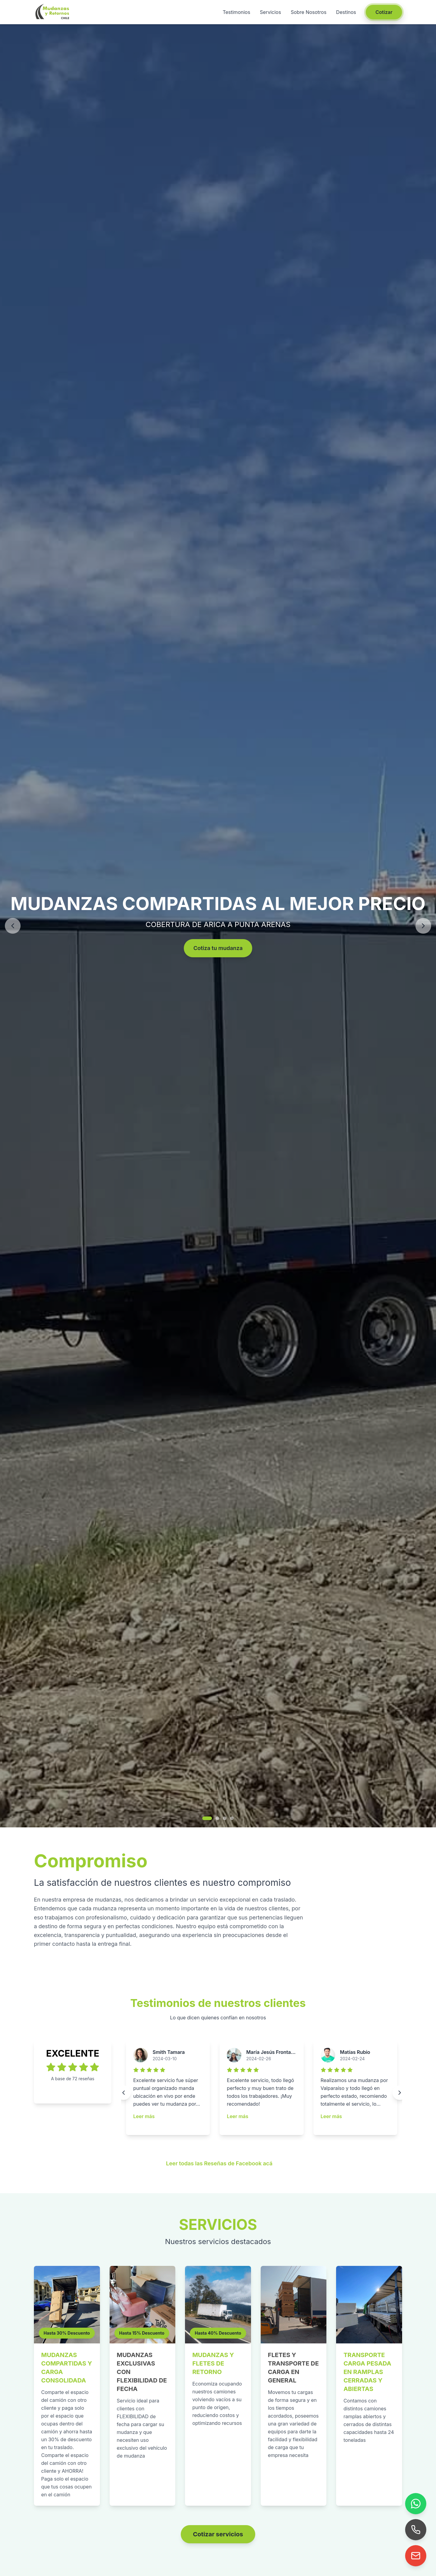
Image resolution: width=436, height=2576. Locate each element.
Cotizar (383, 12)
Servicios (270, 12)
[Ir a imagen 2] (217, 1818)
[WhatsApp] (415, 2503)
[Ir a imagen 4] (232, 1818)
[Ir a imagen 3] (224, 1818)
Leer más (144, 2116)
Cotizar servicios (218, 2534)
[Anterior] (13, 926)
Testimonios (236, 12)
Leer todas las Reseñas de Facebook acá (219, 2163)
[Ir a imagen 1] (207, 1818)
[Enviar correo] (415, 2555)
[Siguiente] (423, 926)
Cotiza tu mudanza (218, 948)
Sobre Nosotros (308, 12)
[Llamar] (415, 2529)
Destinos (346, 12)
